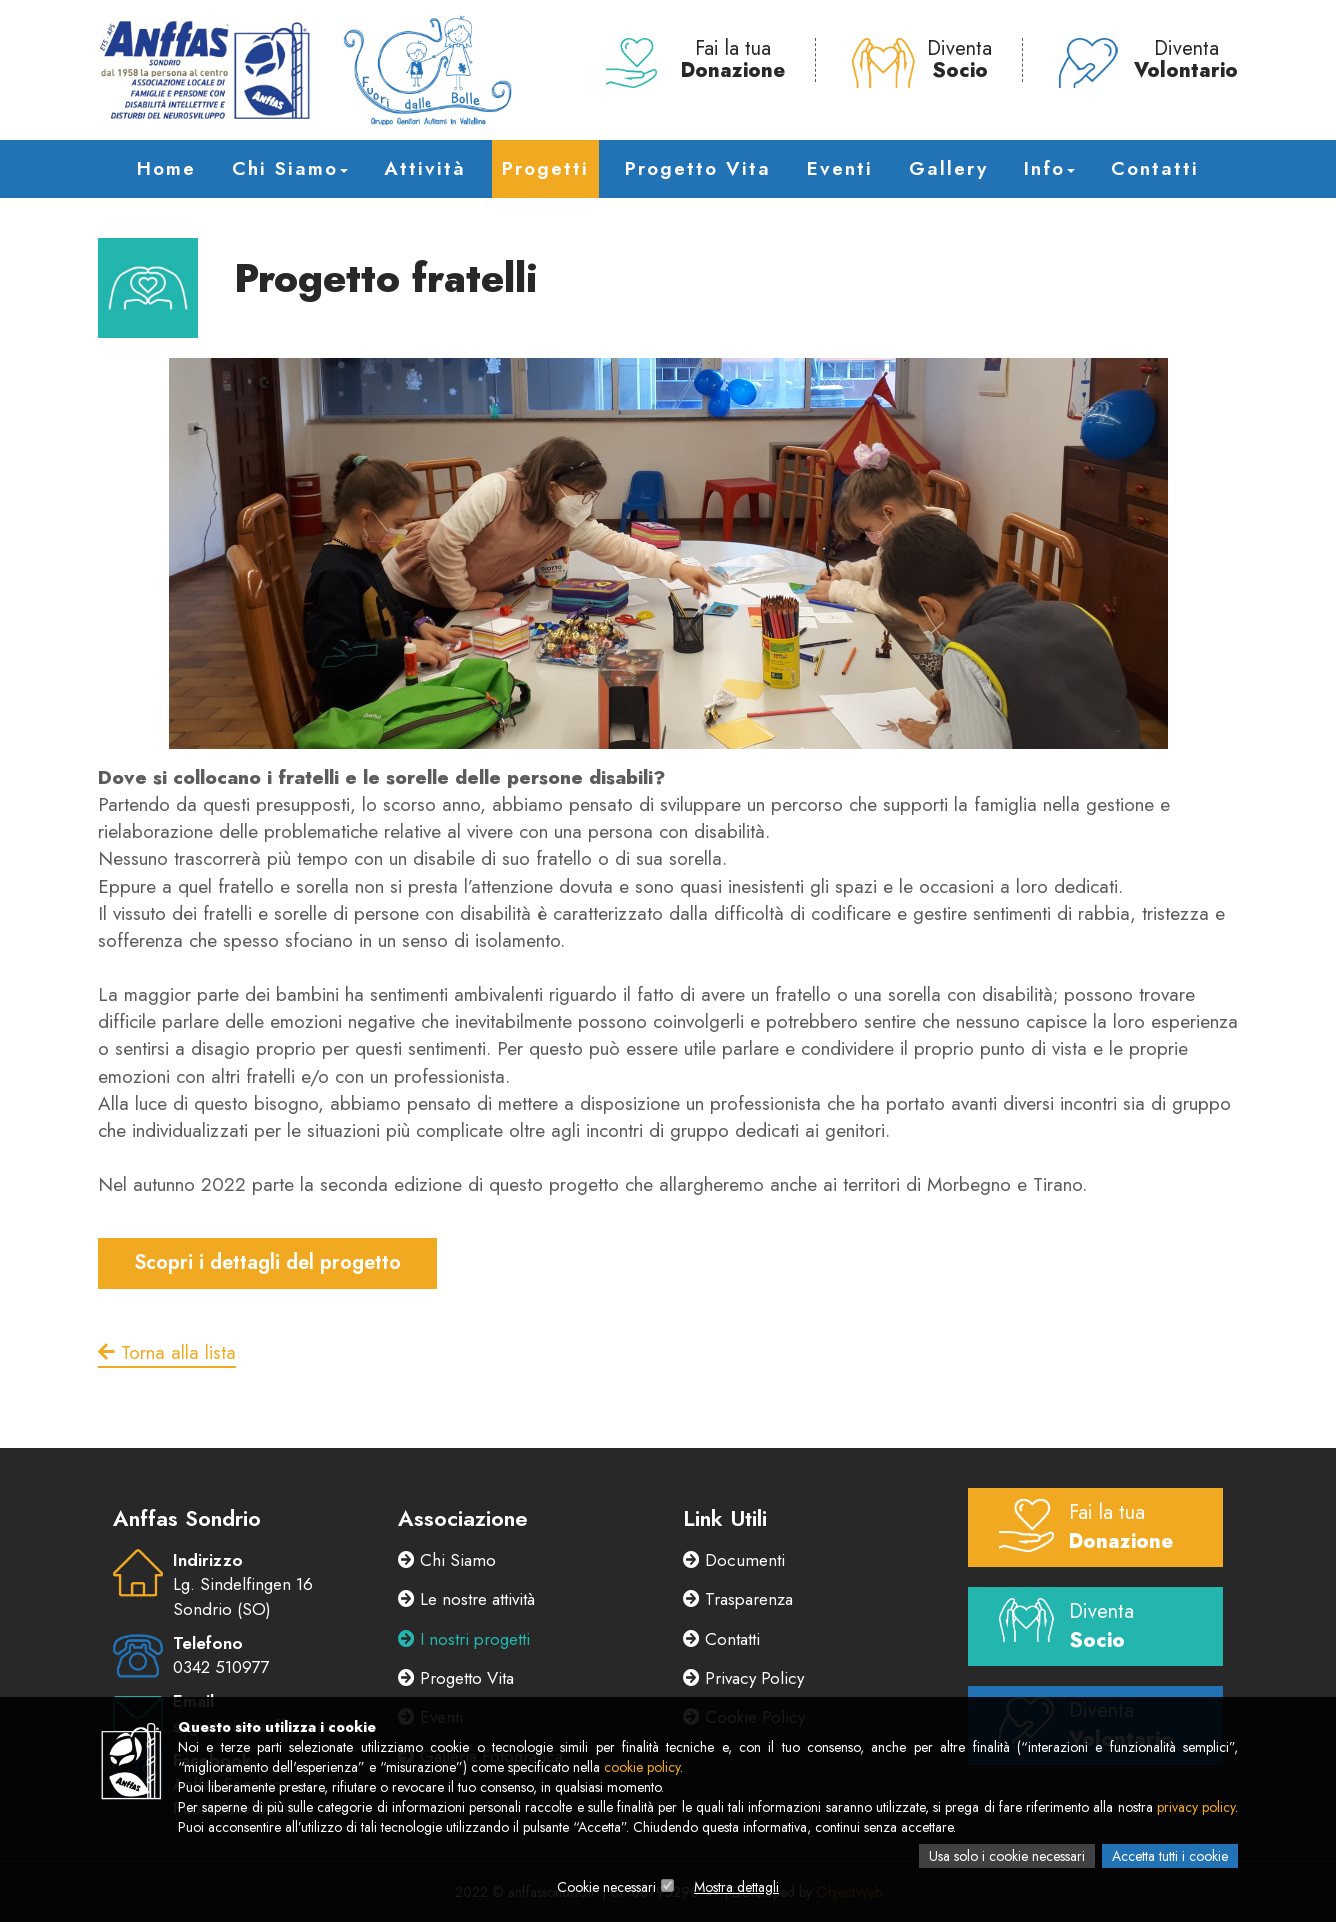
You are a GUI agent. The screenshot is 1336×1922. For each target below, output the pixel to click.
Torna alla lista (167, 1352)
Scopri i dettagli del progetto (267, 1262)
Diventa (922, 60)
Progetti (545, 168)
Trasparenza (738, 1599)
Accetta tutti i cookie (1170, 1856)
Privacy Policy (743, 1678)
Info (1049, 168)
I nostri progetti (464, 1639)
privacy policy (1196, 1807)
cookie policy (642, 1767)
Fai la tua (695, 60)
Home (166, 168)
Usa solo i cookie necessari (1007, 1856)
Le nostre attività (466, 1599)
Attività (425, 168)
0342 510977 (221, 1667)
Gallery (948, 168)
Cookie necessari (606, 1887)
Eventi (840, 168)
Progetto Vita (698, 168)
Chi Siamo (290, 168)
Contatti (1155, 168)
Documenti (734, 1560)
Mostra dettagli (736, 1887)
